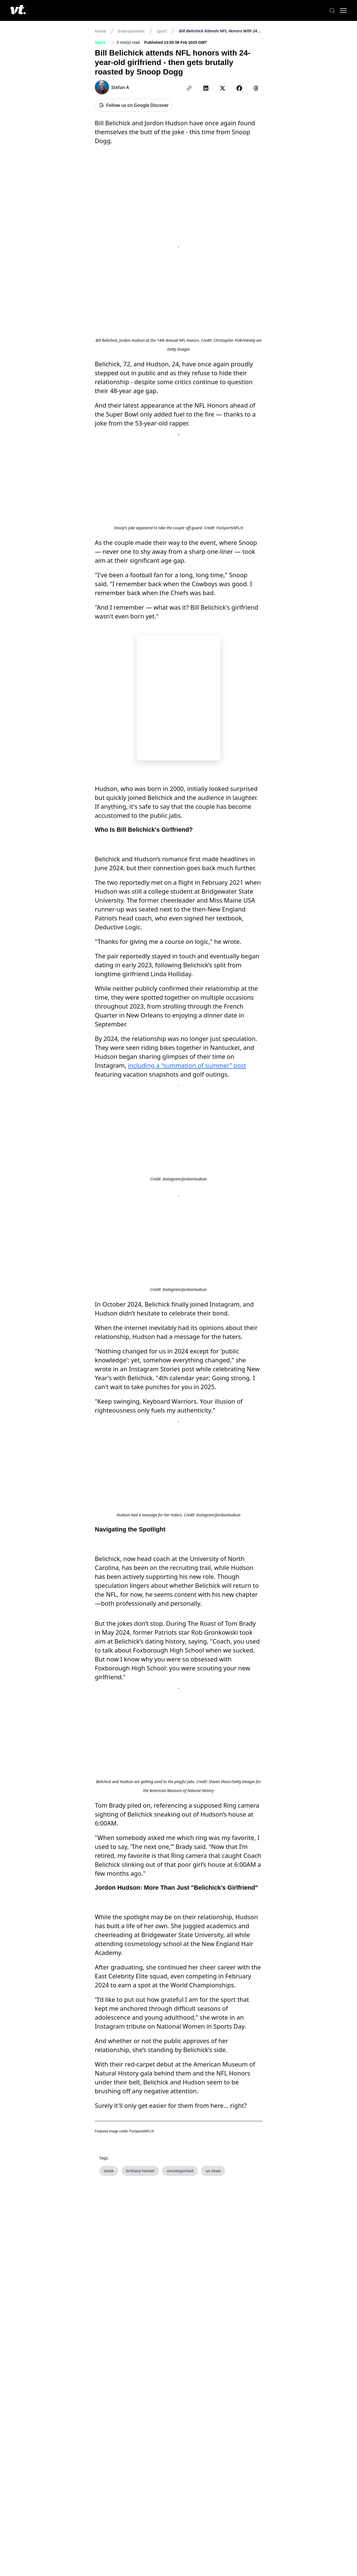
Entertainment (131, 31)
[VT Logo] (21, 10)
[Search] (329, 10)
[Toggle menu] (340, 10)
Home (100, 31)
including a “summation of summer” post (187, 1275)
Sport (162, 31)
